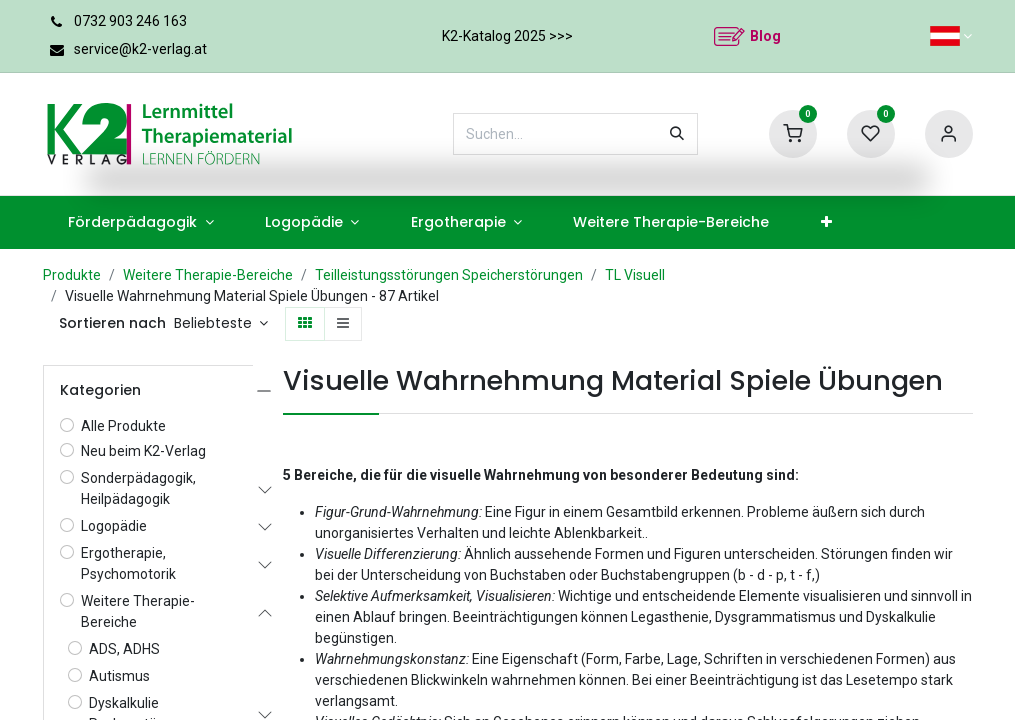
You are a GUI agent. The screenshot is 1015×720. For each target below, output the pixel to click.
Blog (765, 36)
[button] (221, 324)
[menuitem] (141, 222)
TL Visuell (635, 275)
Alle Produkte (123, 426)
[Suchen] (677, 134)
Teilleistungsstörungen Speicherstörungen (449, 275)
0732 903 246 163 (130, 21)
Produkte (72, 275)
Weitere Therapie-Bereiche (208, 275)
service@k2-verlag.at (140, 49)
